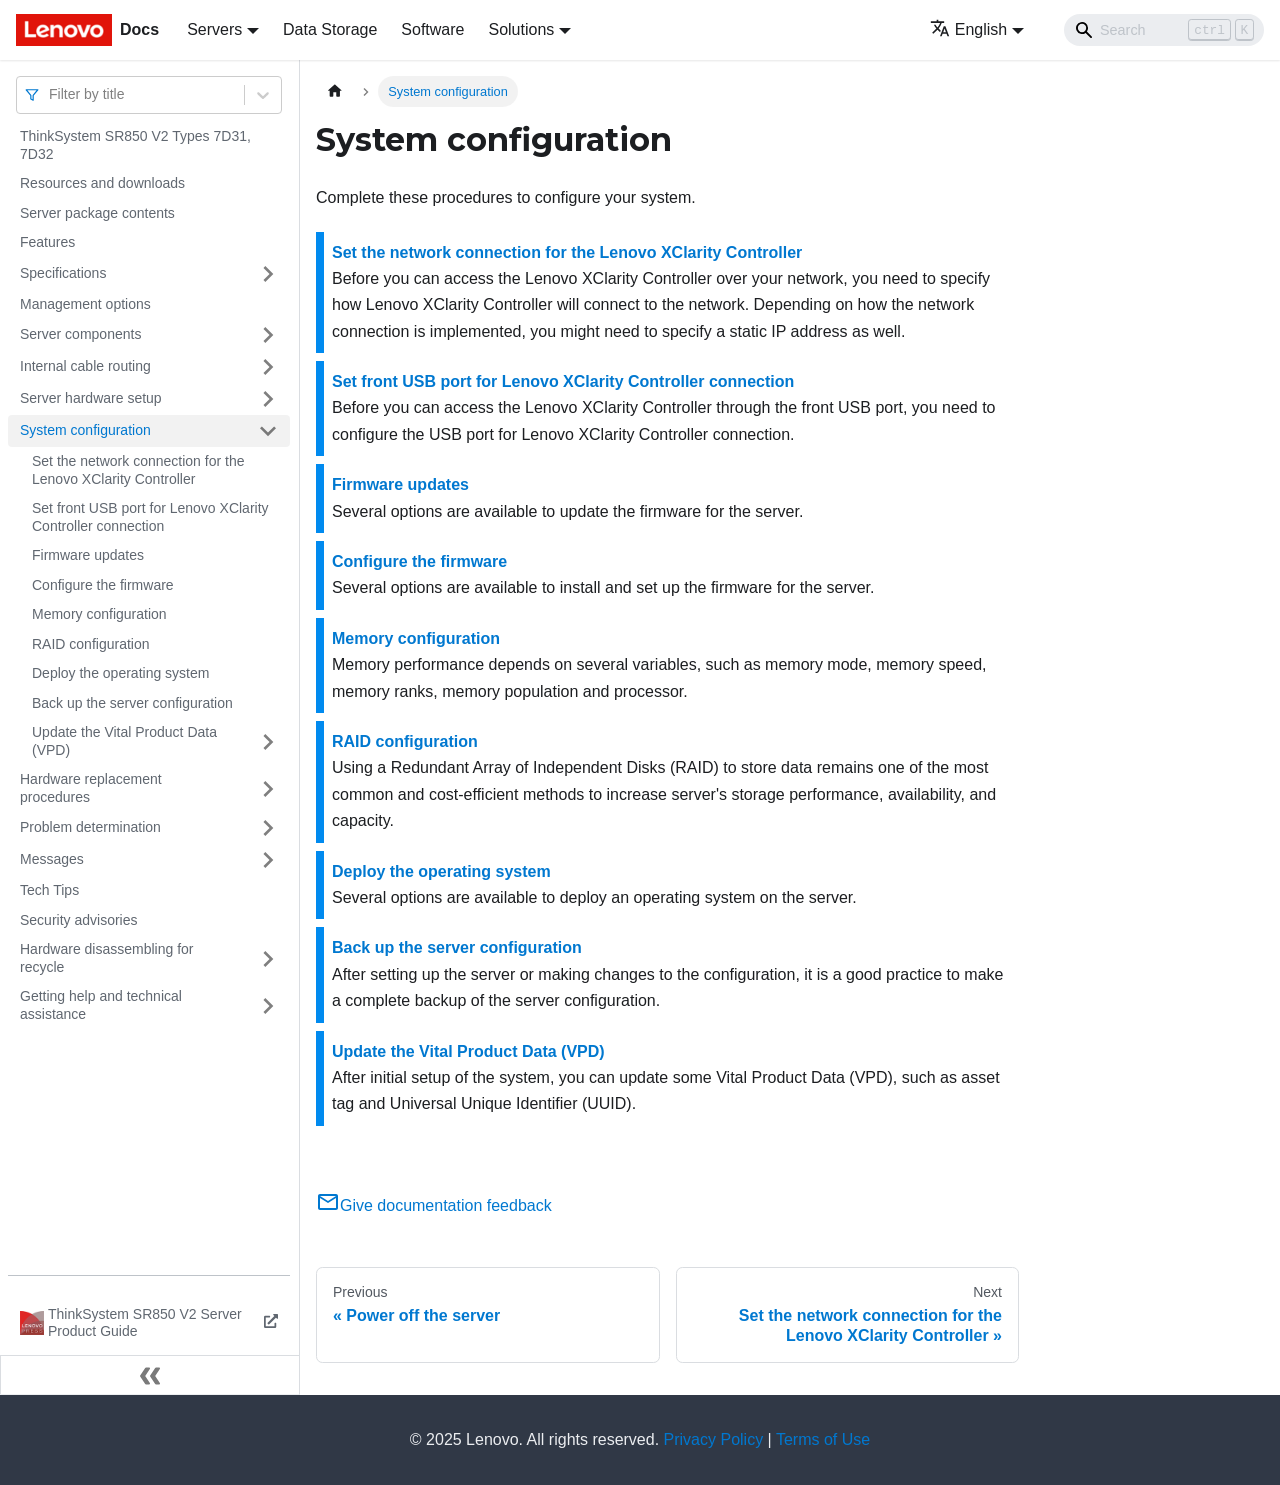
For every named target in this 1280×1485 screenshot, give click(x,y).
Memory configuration (99, 614)
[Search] (1164, 30)
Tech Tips (49, 890)
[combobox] (51, 94)
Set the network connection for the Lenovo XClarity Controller (138, 470)
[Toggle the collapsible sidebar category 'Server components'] (268, 335)
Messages (52, 859)
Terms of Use (823, 1439)
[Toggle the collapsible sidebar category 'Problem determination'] (268, 828)
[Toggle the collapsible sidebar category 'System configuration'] (268, 431)
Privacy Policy (714, 1439)
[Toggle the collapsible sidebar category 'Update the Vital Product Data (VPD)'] (268, 741)
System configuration (85, 430)
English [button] (968, 29)
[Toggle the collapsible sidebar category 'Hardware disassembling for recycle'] (268, 958)
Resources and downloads (102, 183)
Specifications (63, 273)
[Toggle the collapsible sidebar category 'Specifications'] (268, 274)
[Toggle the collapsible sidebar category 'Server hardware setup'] (268, 399)
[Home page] (335, 91)
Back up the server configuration (132, 703)
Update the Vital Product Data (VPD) (124, 741)
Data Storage (330, 29)
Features (47, 242)
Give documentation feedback (434, 1205)
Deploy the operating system (120, 673)
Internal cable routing (85, 366)
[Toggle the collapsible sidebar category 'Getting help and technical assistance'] (268, 1005)
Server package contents (97, 213)
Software (432, 29)
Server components (80, 334)
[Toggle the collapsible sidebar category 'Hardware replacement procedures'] (268, 788)
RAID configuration (91, 644)
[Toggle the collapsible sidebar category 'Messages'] (268, 860)
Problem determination (90, 827)
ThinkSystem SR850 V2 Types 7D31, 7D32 (135, 145)
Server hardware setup (91, 398)
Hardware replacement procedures (91, 788)
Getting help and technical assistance (101, 1005)
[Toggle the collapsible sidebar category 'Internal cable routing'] (268, 367)
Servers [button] (214, 29)
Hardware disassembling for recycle (107, 958)
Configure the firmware (103, 585)
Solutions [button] (521, 29)
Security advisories (79, 920)
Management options (85, 304)
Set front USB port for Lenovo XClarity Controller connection (150, 517)
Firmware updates (88, 555)
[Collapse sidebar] (150, 1375)
